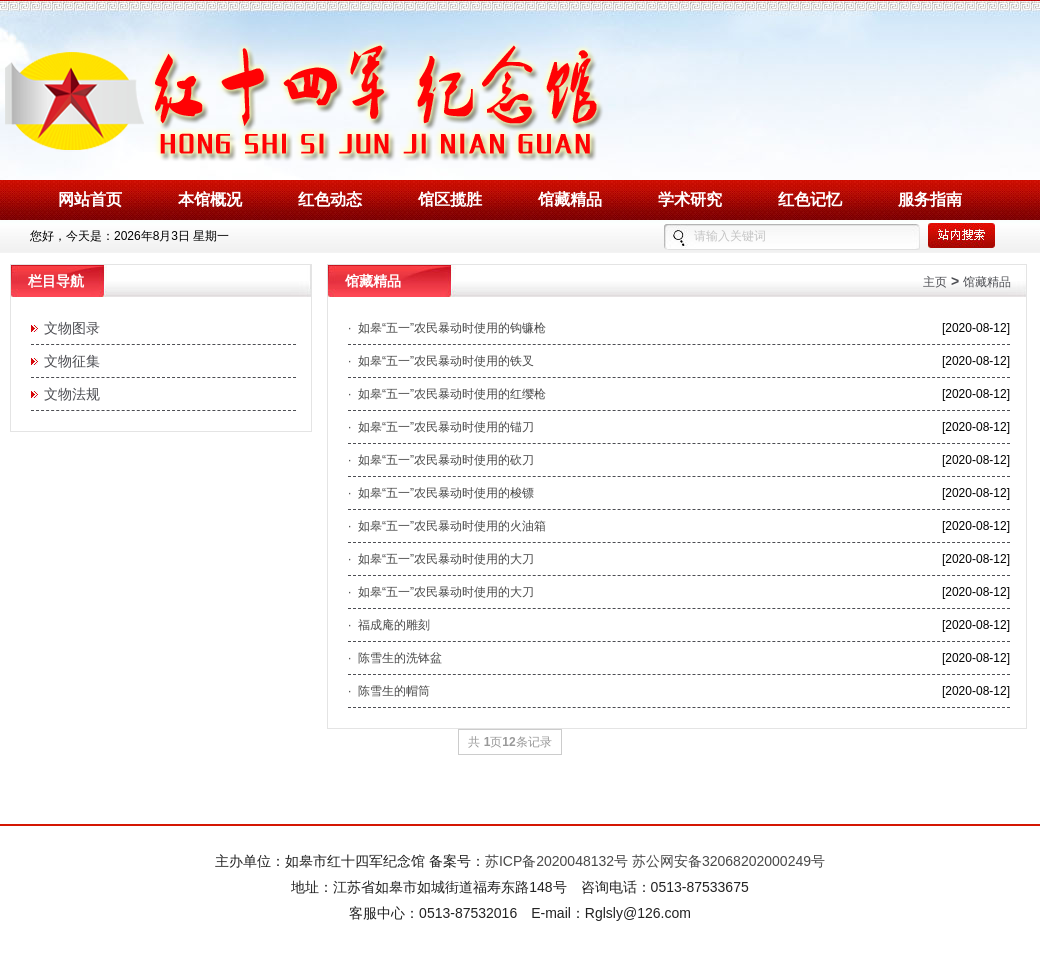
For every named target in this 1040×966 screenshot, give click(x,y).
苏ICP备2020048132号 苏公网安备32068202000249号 (655, 861)
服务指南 (930, 199)
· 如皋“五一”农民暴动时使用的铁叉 (441, 361)
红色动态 (330, 199)
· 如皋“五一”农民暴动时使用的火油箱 (447, 526)
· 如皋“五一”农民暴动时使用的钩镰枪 (447, 328)
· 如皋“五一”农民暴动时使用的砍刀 (441, 460)
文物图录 (68, 328)
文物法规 (68, 394)
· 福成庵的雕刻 (389, 625)
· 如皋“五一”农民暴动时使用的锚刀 (441, 427)
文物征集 (68, 361)
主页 (935, 282)
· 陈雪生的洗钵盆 (395, 658)
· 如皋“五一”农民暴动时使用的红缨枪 (447, 394)
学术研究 (690, 199)
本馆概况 (210, 199)
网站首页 (90, 199)
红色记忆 (810, 199)
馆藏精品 (570, 199)
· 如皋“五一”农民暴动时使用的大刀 (441, 559)
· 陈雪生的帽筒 (389, 691)
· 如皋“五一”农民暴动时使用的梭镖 (441, 493)
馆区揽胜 (450, 199)
